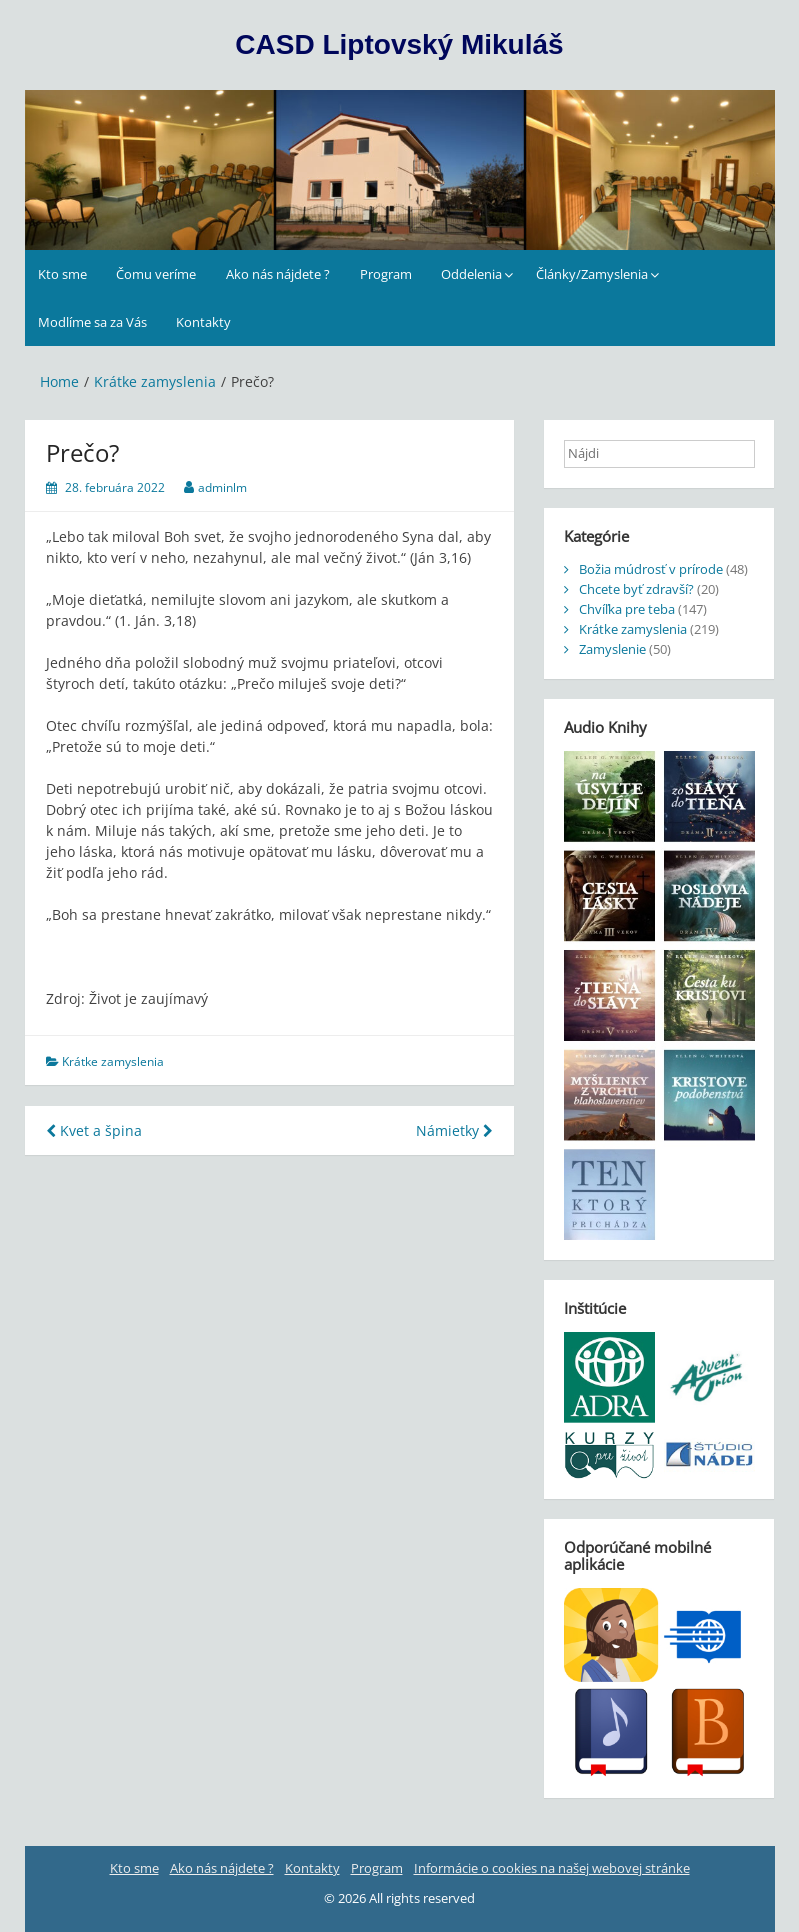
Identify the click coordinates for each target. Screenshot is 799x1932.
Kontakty (203, 322)
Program (386, 274)
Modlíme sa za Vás (92, 322)
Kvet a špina (94, 1130)
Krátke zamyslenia (113, 1061)
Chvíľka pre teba (627, 609)
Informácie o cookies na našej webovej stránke (552, 1868)
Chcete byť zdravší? (636, 589)
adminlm (222, 487)
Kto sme (62, 274)
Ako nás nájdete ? (278, 274)
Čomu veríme (156, 274)
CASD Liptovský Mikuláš (399, 44)
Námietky (454, 1130)
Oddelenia (471, 274)
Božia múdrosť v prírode (651, 569)
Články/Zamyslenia (592, 274)
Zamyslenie (612, 649)
